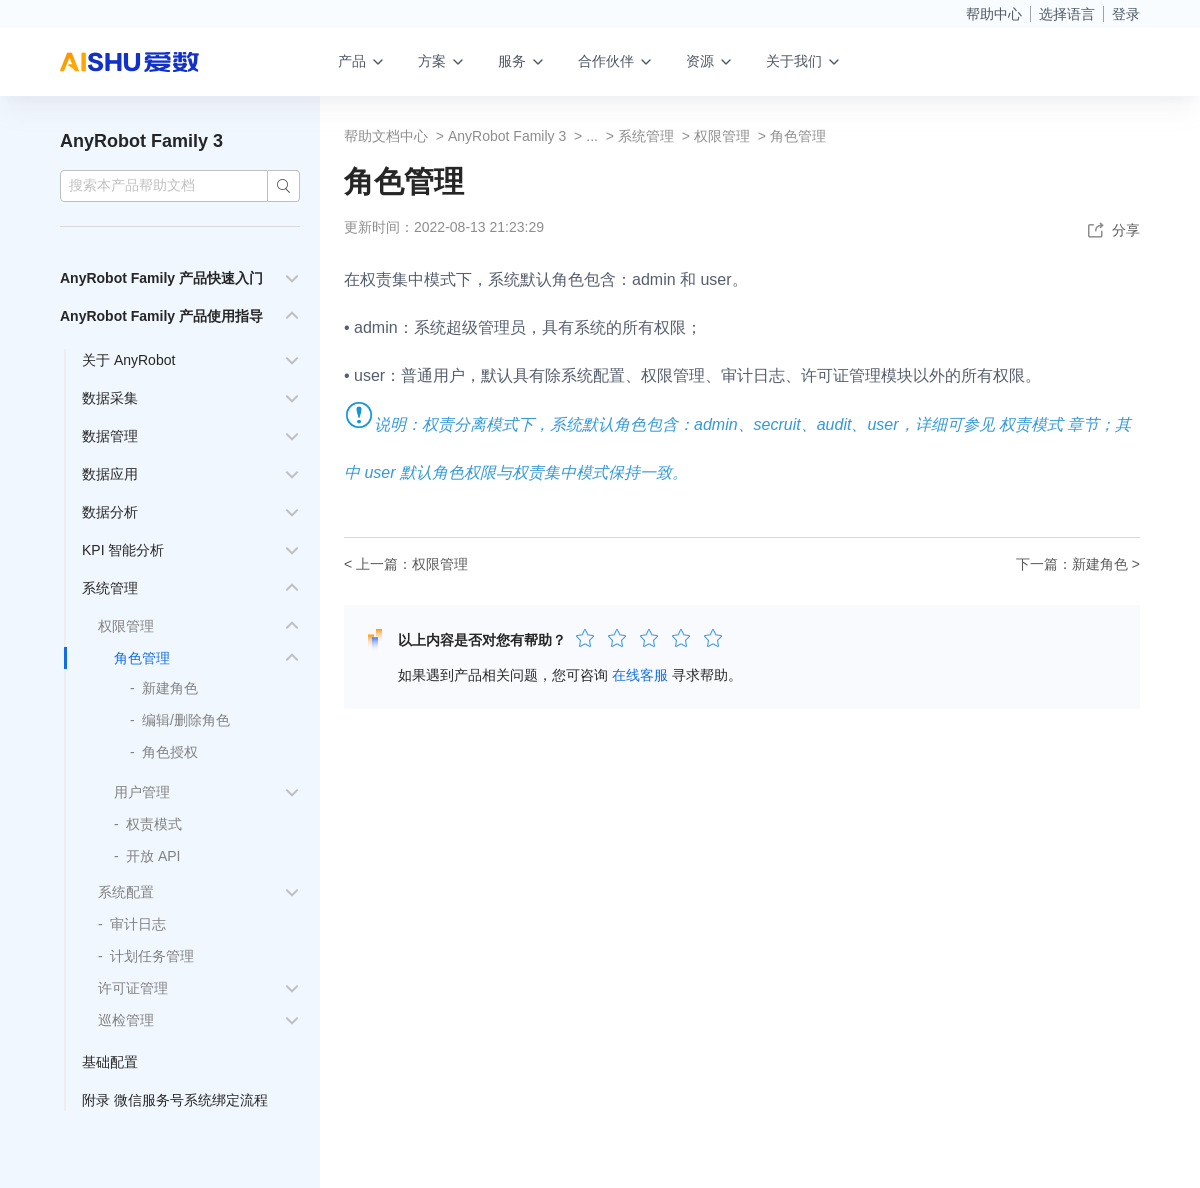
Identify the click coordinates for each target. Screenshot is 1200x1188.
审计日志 (138, 924)
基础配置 (110, 1062)
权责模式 (154, 824)
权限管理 (126, 626)
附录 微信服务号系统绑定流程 (175, 1100)
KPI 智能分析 (123, 550)
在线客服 (640, 675)
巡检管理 (126, 1020)
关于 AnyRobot (128, 360)
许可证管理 (133, 988)
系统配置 (126, 892)
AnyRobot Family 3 (141, 141)
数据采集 (110, 398)
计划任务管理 (152, 956)
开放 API (153, 856)
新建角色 (170, 688)
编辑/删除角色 (186, 720)
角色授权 (170, 752)
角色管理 (142, 658)
